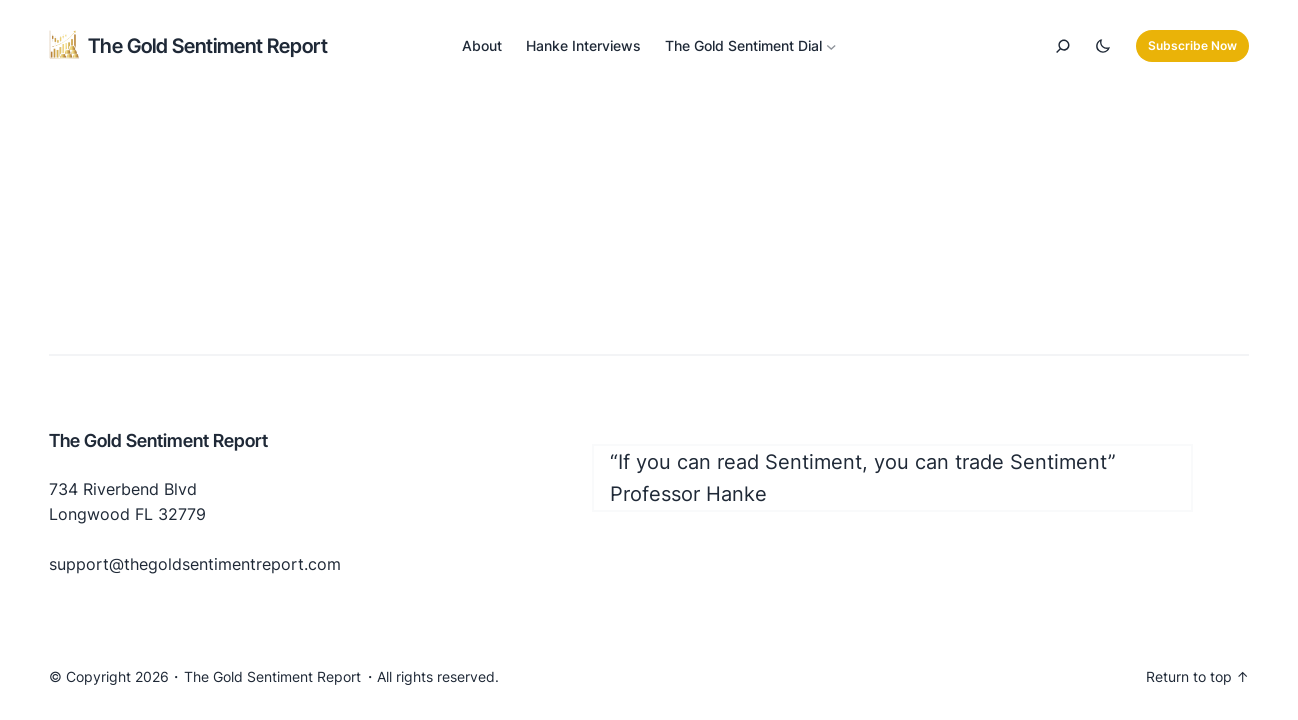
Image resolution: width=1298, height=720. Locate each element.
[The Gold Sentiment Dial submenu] (831, 46)
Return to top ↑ (1197, 676)
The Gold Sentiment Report (208, 46)
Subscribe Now (1192, 45)
